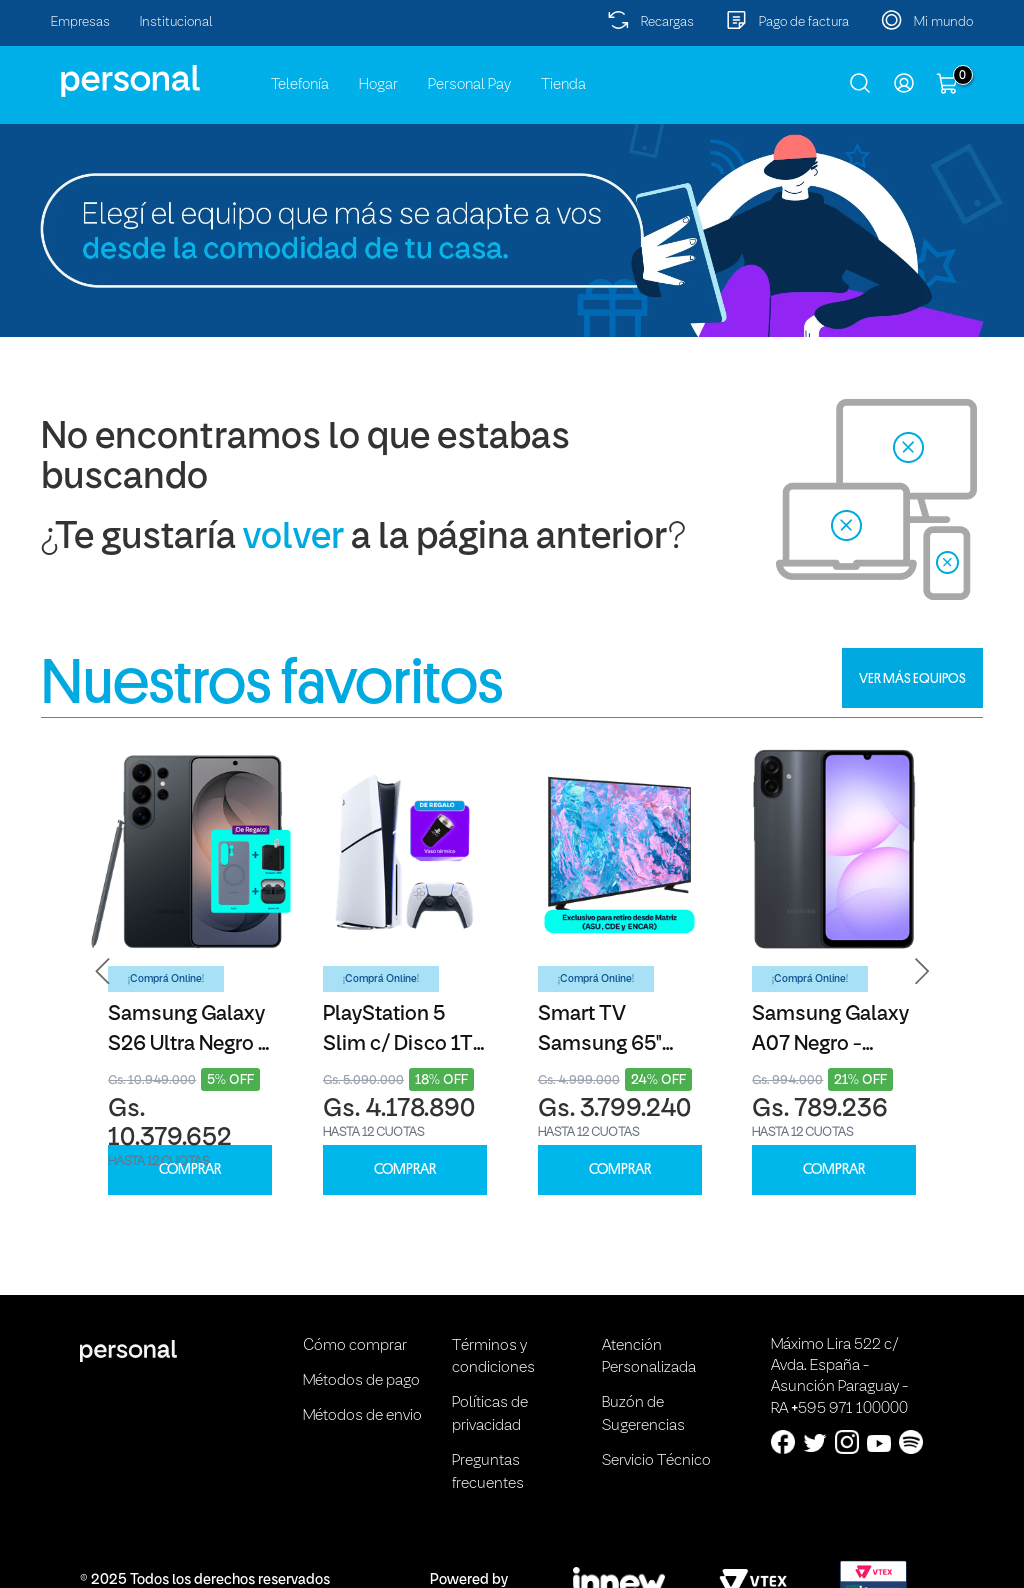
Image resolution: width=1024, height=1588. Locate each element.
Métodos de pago (361, 1381)
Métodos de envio (362, 1416)
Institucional (176, 22)
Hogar (378, 85)
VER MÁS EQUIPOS (912, 678)
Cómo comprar (355, 1346)
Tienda (563, 85)
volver (293, 538)
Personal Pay (469, 85)
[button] (103, 971)
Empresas (80, 22)
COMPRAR (190, 1169)
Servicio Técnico (656, 1461)
